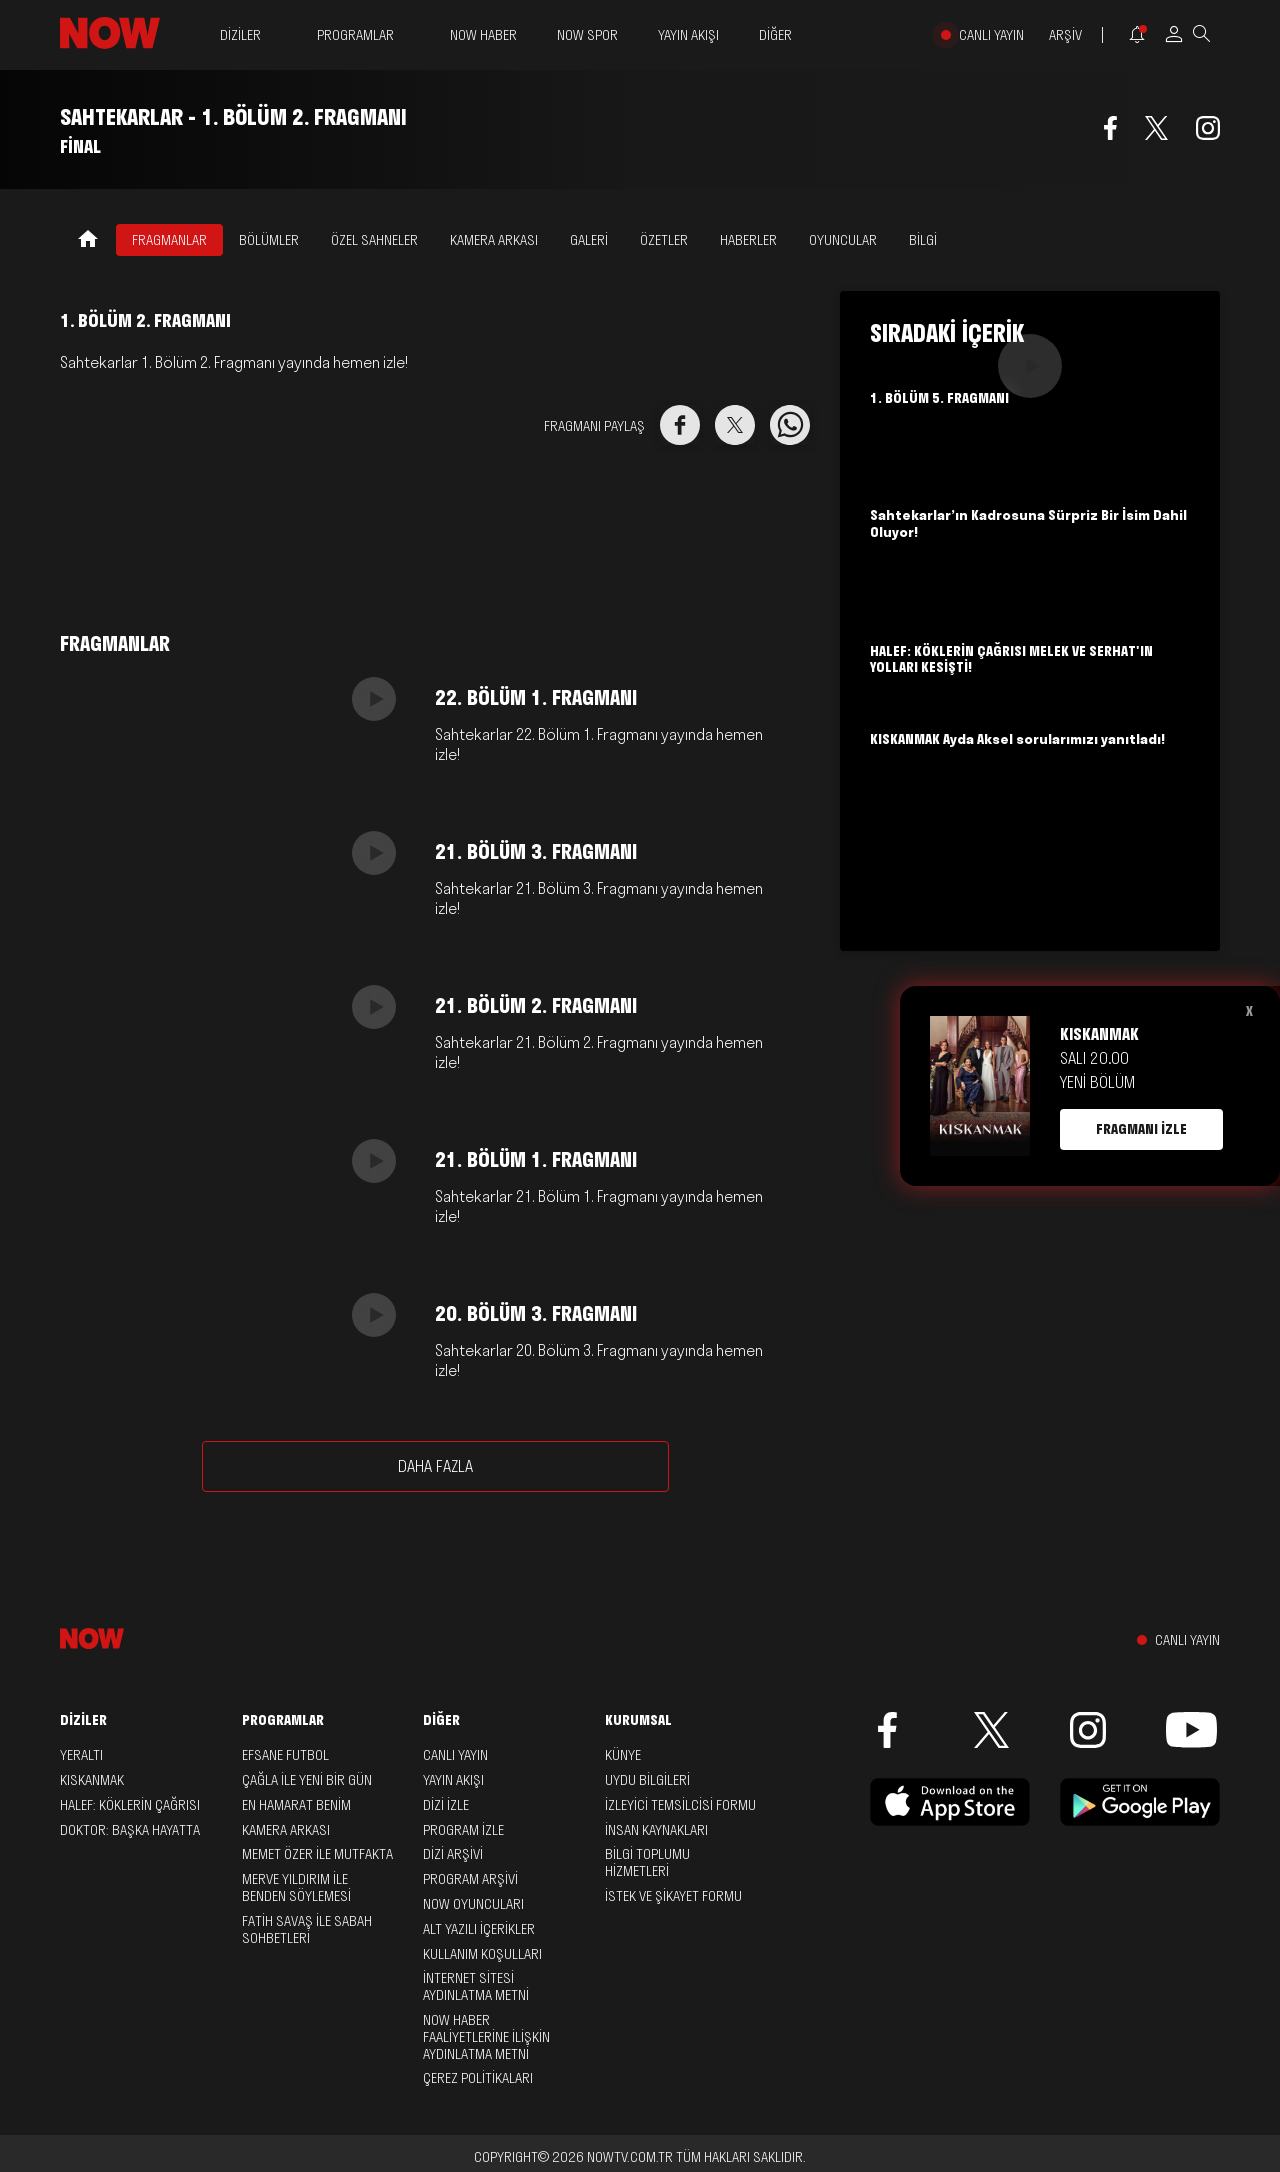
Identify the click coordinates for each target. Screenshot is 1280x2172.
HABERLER (748, 240)
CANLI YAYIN (991, 35)
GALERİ (589, 240)
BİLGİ (923, 240)
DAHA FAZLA (435, 1466)
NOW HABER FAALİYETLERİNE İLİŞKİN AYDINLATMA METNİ (486, 2037)
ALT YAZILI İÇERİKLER (479, 1929)
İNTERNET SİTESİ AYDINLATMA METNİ (476, 1986)
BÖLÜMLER (269, 240)
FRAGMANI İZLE (1141, 1129)
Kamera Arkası (286, 1830)
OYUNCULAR (843, 240)
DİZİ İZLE (446, 1805)
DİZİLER (240, 35)
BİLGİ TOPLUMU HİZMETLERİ (647, 1862)
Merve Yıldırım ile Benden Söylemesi (296, 1887)
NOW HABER (483, 35)
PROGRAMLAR (355, 35)
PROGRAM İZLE (463, 1830)
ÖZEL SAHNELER (374, 240)
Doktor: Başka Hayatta (130, 1830)
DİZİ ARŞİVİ (453, 1854)
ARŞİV (1065, 35)
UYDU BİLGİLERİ (647, 1780)
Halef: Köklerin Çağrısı (130, 1805)
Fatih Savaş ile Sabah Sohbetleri (307, 1929)
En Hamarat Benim (296, 1805)
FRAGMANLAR (169, 240)
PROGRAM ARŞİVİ (470, 1879)
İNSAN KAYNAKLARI (656, 1830)
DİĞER (775, 35)
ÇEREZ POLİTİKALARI (478, 2078)
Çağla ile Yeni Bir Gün (307, 1780)
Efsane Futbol (285, 1755)
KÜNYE (623, 1755)
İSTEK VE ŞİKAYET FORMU (673, 1896)
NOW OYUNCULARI (473, 1904)
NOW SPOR (587, 35)
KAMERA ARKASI (494, 240)
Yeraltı (81, 1755)
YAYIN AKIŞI (688, 35)
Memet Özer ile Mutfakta (317, 1854)
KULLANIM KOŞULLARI (482, 1954)
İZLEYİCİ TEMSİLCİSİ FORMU (680, 1805)
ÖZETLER (664, 240)
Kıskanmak (92, 1780)
